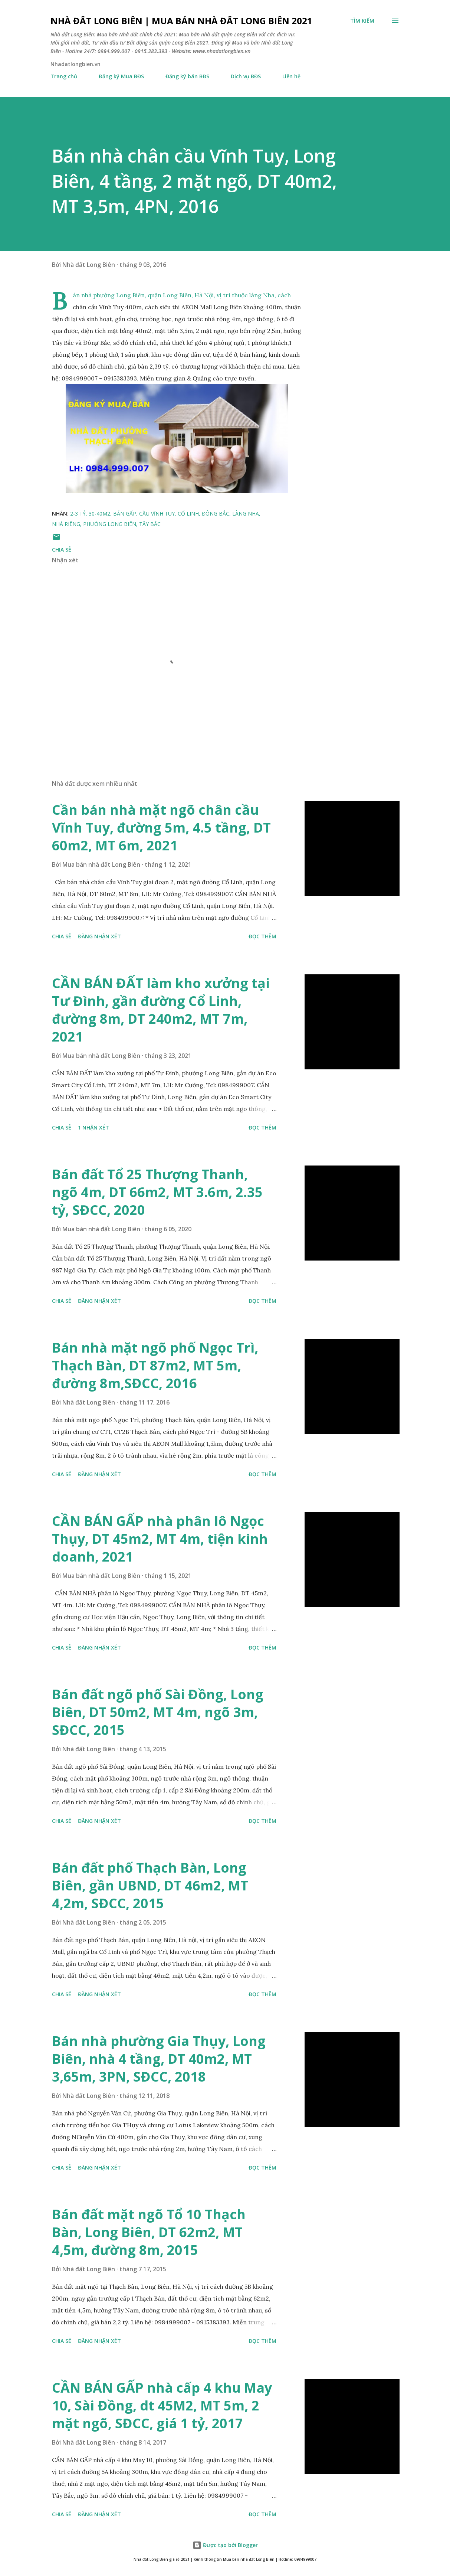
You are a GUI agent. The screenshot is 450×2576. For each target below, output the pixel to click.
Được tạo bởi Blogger (225, 2545)
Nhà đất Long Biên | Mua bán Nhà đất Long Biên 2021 (181, 20)
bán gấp (124, 513)
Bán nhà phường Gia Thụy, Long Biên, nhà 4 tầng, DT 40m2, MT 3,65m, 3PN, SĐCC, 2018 (159, 2059)
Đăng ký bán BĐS (187, 76)
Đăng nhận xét (99, 936)
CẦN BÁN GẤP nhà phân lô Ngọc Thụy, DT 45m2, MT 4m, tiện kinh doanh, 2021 (160, 1539)
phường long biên (109, 523)
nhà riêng (66, 523)
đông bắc (215, 513)
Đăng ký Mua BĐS (121, 76)
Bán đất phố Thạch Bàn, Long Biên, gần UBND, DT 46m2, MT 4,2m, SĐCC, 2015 (150, 1885)
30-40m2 (99, 513)
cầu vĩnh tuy (157, 513)
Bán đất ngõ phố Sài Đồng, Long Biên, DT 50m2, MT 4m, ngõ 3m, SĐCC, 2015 (157, 1712)
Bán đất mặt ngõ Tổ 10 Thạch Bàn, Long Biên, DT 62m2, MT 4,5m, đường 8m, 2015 (149, 2232)
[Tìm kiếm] (362, 20)
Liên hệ (291, 76)
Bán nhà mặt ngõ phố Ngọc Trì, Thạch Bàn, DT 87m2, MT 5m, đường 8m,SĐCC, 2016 (155, 1365)
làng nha (245, 513)
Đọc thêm (262, 936)
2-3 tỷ (78, 513)
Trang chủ (63, 76)
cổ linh (188, 513)
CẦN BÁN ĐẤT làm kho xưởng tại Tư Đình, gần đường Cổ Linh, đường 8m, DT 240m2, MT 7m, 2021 (161, 1010)
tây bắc (150, 523)
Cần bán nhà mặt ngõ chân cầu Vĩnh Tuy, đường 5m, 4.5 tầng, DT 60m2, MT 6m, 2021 (161, 827)
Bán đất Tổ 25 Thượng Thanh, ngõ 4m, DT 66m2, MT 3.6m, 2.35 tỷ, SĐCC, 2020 (157, 1192)
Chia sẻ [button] (61, 549)
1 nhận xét (93, 1127)
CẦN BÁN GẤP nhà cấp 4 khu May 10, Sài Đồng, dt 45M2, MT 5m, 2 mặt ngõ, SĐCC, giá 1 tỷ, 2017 (162, 2405)
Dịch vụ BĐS (246, 76)
